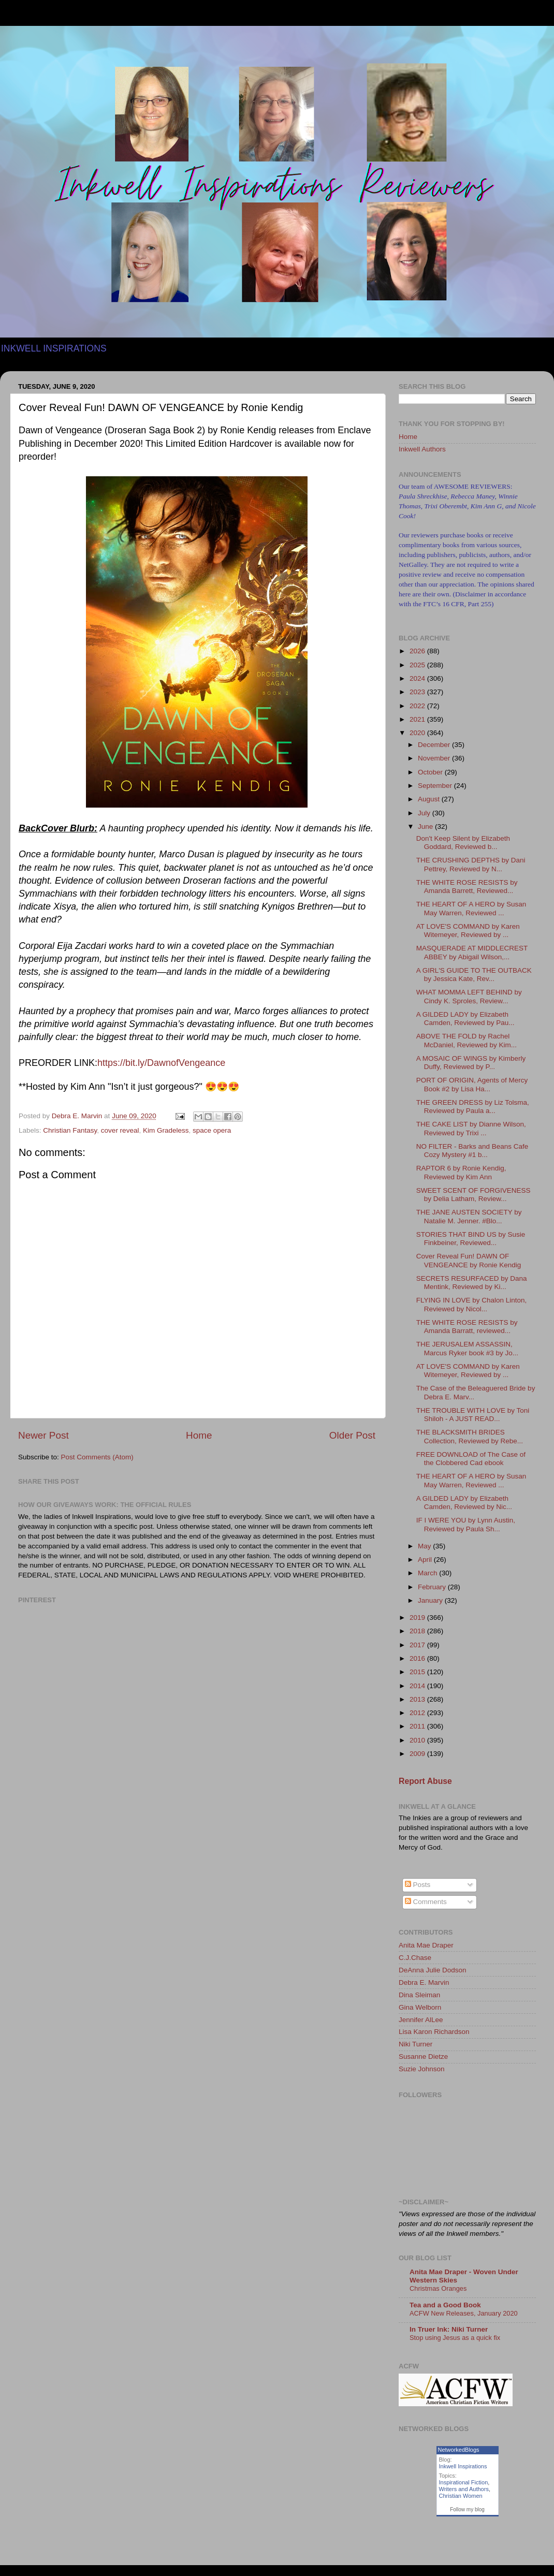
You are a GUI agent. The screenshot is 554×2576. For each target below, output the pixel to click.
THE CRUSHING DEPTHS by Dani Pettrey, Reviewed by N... (471, 864)
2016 (418, 1658)
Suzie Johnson (422, 2069)
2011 (418, 1726)
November (435, 758)
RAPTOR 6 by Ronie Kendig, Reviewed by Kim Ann (461, 1172)
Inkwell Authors (422, 449)
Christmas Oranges (438, 2288)
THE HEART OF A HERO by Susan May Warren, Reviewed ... (471, 908)
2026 (418, 651)
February (433, 1587)
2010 (418, 1740)
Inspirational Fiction (463, 2482)
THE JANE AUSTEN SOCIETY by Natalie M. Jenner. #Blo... (469, 1216)
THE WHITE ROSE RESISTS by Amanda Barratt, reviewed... (467, 1327)
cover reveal (120, 1130)
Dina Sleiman (419, 1995)
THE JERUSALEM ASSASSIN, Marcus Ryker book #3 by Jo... (467, 1348)
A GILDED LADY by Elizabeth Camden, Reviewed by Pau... (465, 1019)
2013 (418, 1699)
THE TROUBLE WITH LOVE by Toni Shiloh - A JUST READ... (473, 1415)
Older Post (352, 1435)
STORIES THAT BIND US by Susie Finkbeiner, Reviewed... (471, 1239)
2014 (418, 1686)
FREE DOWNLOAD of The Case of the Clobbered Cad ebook (471, 1459)
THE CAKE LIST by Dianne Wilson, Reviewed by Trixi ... (471, 1128)
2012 (418, 1713)
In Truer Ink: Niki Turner (449, 2329)
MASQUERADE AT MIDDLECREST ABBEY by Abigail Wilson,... (472, 952)
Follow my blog (467, 2509)
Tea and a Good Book (445, 2305)
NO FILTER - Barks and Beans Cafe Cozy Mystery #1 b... (472, 1151)
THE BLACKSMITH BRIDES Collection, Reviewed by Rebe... (469, 1436)
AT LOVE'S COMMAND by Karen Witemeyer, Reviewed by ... (468, 931)
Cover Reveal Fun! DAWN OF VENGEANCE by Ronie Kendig (468, 1260)
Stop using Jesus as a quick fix (455, 2337)
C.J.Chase (415, 1958)
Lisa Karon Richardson (434, 2032)
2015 (418, 1672)
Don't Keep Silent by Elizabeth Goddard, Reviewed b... (463, 843)
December (435, 745)
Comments (426, 1902)
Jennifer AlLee (421, 2020)
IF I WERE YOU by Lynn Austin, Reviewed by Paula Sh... (465, 1524)
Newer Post (43, 1435)
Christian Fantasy (70, 1130)
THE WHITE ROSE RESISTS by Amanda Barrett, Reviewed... (467, 887)
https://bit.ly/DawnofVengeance (161, 1063)
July (425, 813)
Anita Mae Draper (426, 1945)
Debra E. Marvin (424, 1982)
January (431, 1600)
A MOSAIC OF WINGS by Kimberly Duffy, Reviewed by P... (471, 1063)
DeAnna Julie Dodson (432, 1970)
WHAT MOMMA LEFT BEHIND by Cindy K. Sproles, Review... (469, 996)
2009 (418, 1754)
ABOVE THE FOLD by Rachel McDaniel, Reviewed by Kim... (466, 1040)
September (436, 785)
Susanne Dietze (423, 2056)
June (426, 826)
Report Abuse (425, 1781)
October (431, 772)
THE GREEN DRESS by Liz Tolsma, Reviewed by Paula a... (472, 1107)
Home (199, 1435)
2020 (418, 733)
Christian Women (461, 2496)
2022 (418, 706)
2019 (418, 1617)
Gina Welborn (420, 2007)
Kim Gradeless (166, 1130)
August (430, 799)
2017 (418, 1645)
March (428, 1573)
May (425, 1546)
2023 (418, 692)
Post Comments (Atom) (97, 1457)
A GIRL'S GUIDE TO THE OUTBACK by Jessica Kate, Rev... (474, 975)
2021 (418, 719)
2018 (418, 1631)
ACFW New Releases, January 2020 (464, 2313)
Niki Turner (415, 2044)
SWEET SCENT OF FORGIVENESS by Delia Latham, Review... (473, 1195)
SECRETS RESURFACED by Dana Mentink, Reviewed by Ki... (471, 1283)
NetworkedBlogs (458, 2450)
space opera (212, 1130)
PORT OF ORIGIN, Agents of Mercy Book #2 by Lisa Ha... (472, 1084)
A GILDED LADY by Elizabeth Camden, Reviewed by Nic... (464, 1503)
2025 (418, 665)
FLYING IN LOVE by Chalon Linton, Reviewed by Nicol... (471, 1304)
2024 (418, 678)
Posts (418, 1885)
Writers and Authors (464, 2489)
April (426, 1559)
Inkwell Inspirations (463, 2466)
